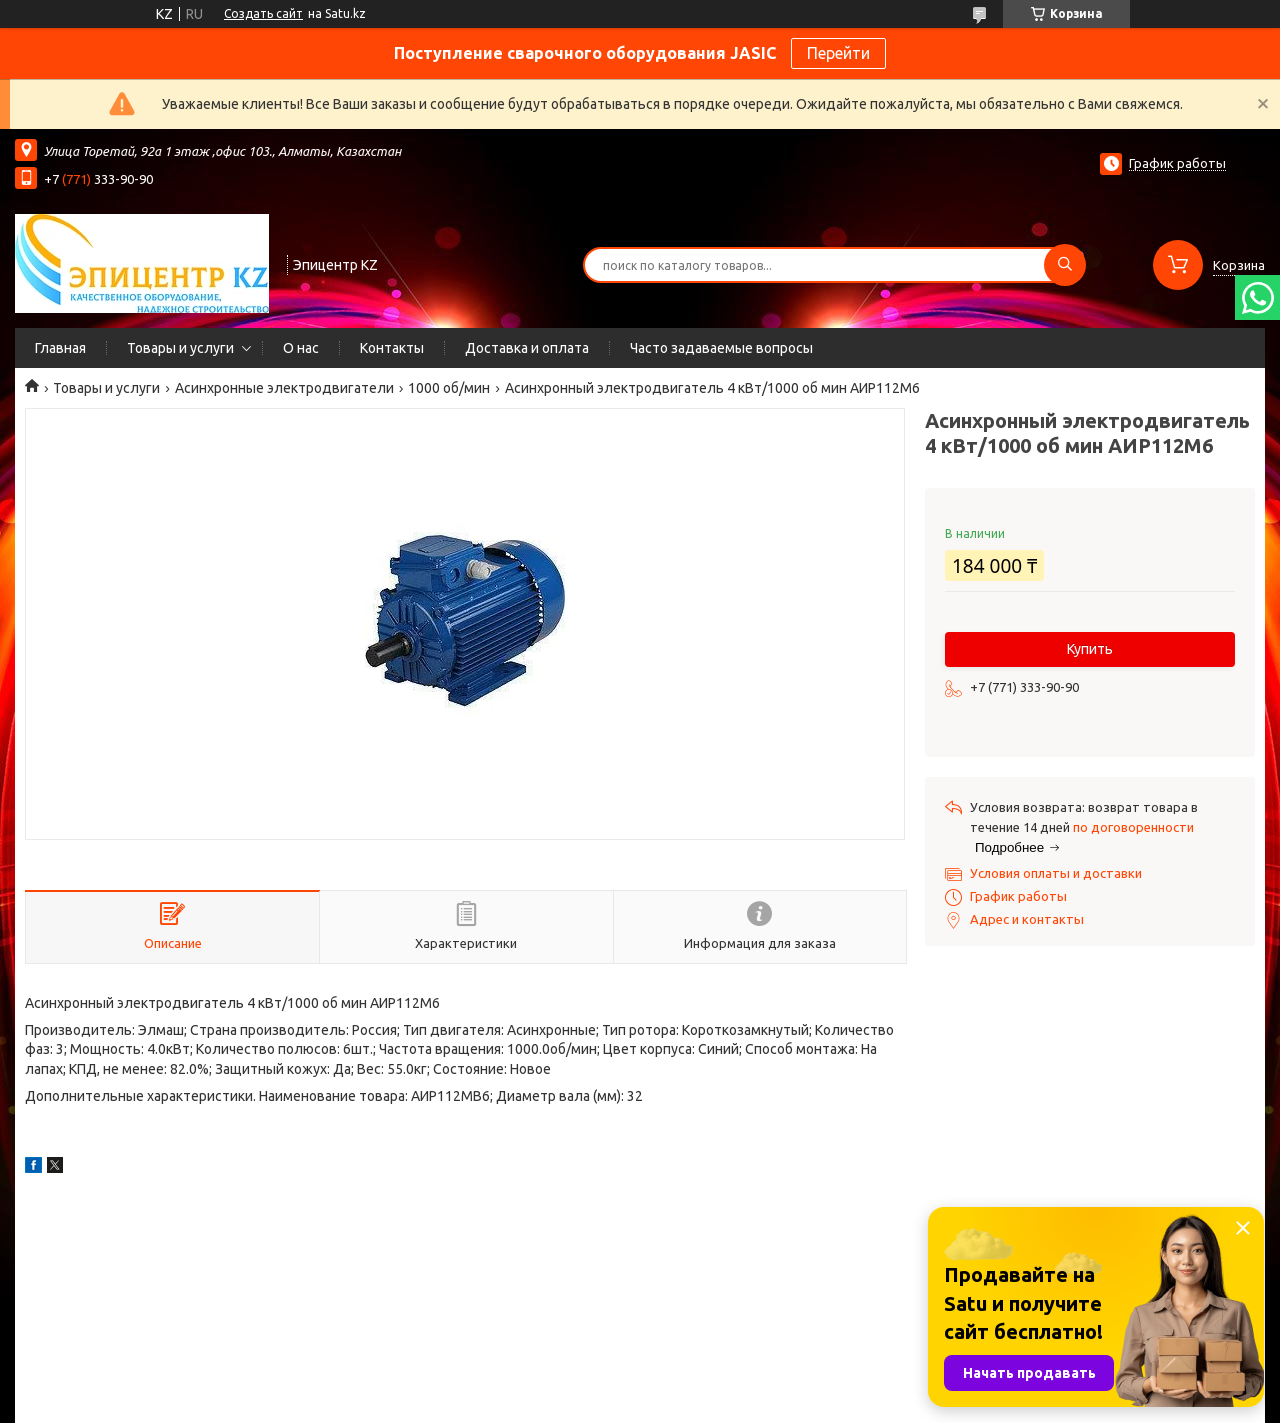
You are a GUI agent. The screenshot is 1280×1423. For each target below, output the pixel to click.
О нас (301, 348)
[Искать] (1065, 265)
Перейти (838, 53)
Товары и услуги (180, 348)
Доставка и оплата (527, 348)
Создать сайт (263, 13)
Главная (60, 348)
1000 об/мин (449, 388)
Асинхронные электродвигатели (284, 388)
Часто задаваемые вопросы (721, 348)
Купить (1090, 649)
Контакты (392, 348)
